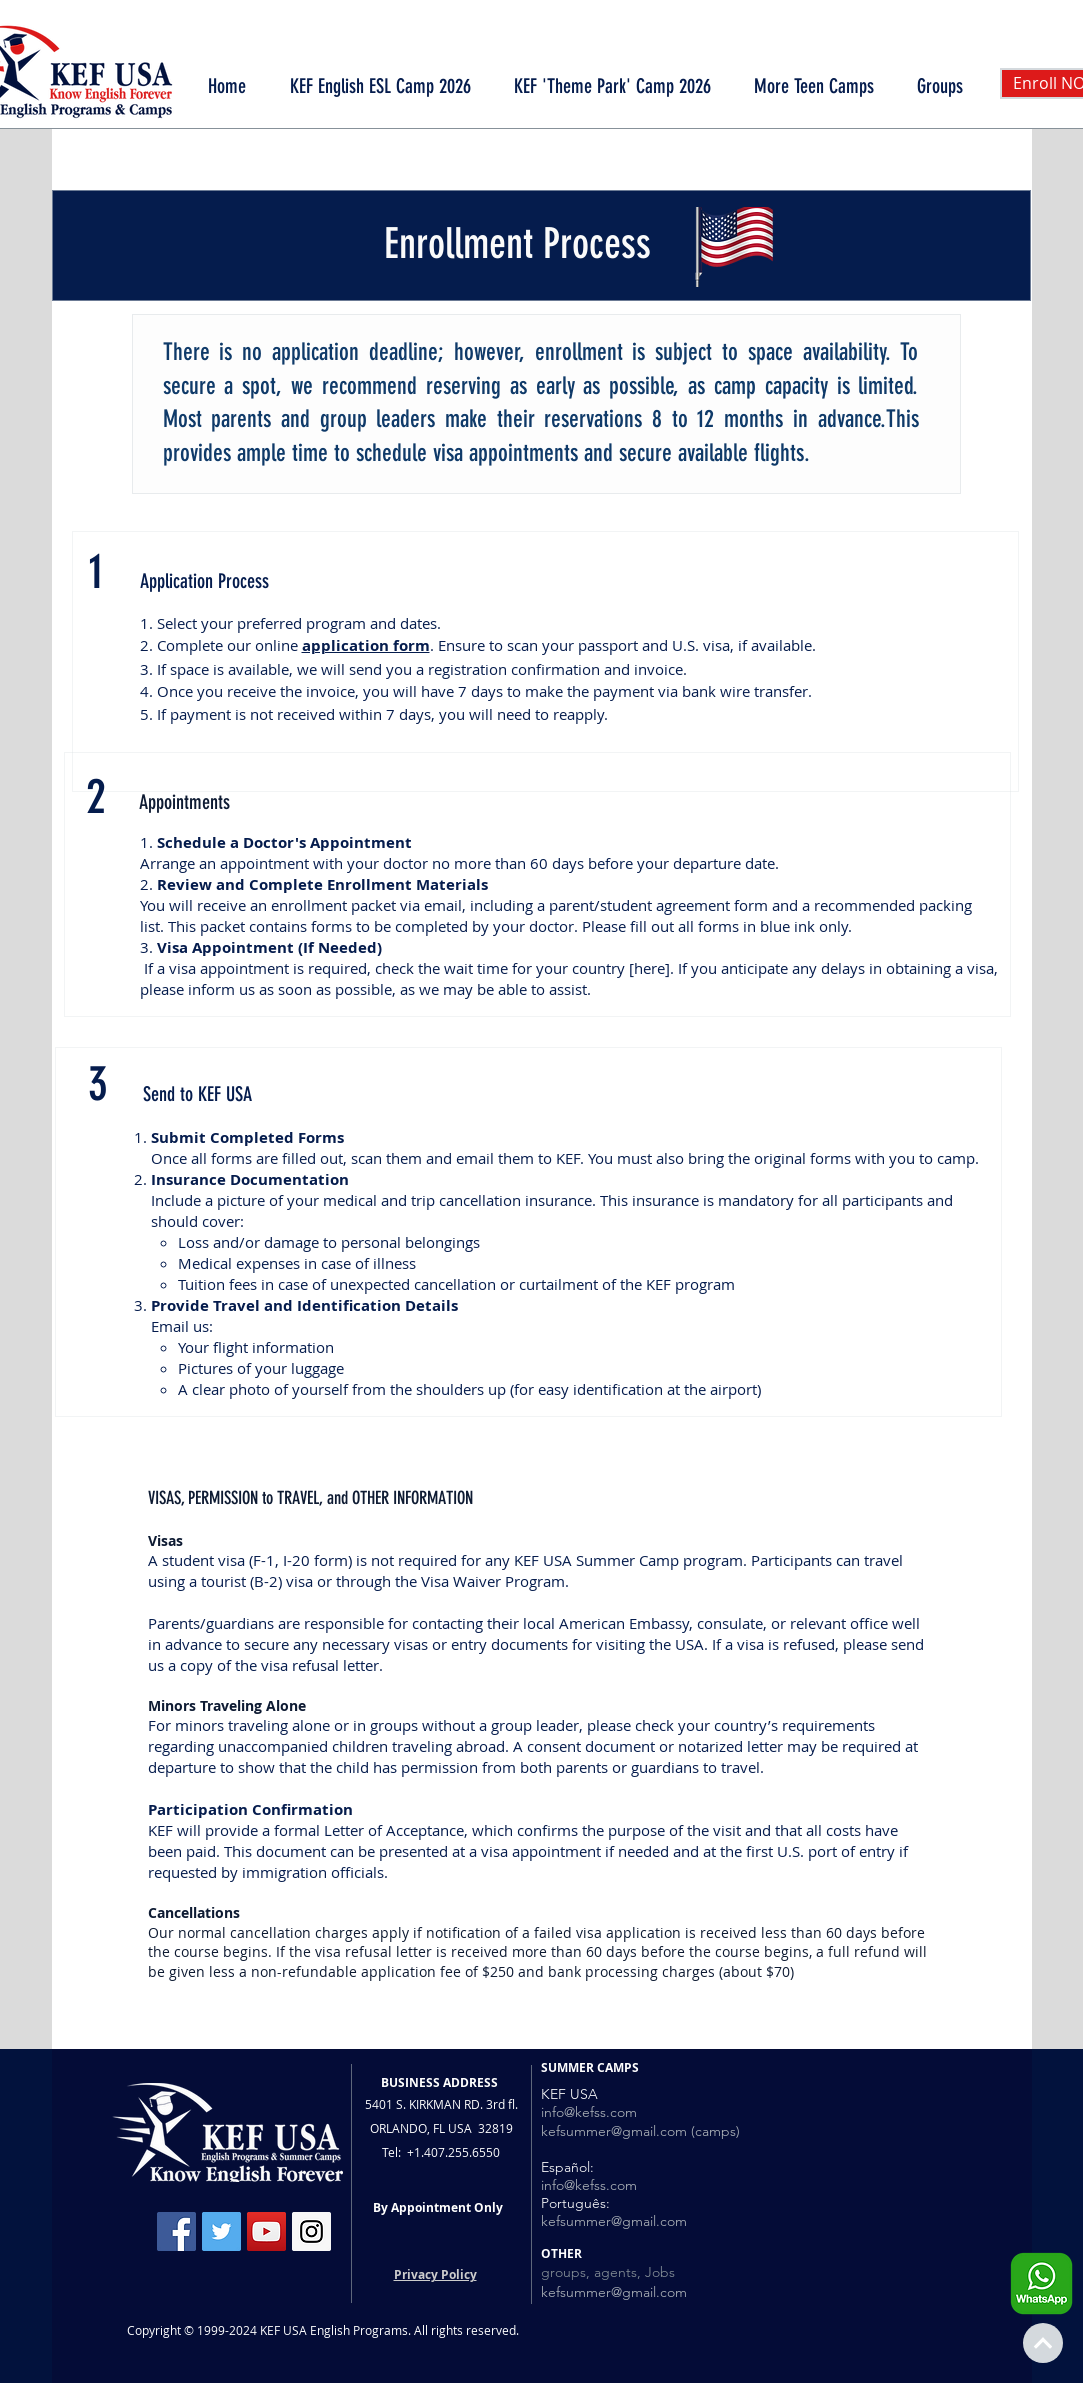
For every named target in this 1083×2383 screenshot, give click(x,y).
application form (366, 645)
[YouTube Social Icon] (266, 2231)
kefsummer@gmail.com (614, 2221)
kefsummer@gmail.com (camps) (640, 2131)
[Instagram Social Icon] (311, 2231)
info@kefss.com (589, 2112)
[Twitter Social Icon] (221, 2231)
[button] (814, 86)
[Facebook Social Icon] (176, 2231)
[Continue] (1043, 2343)
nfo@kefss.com (590, 2185)
